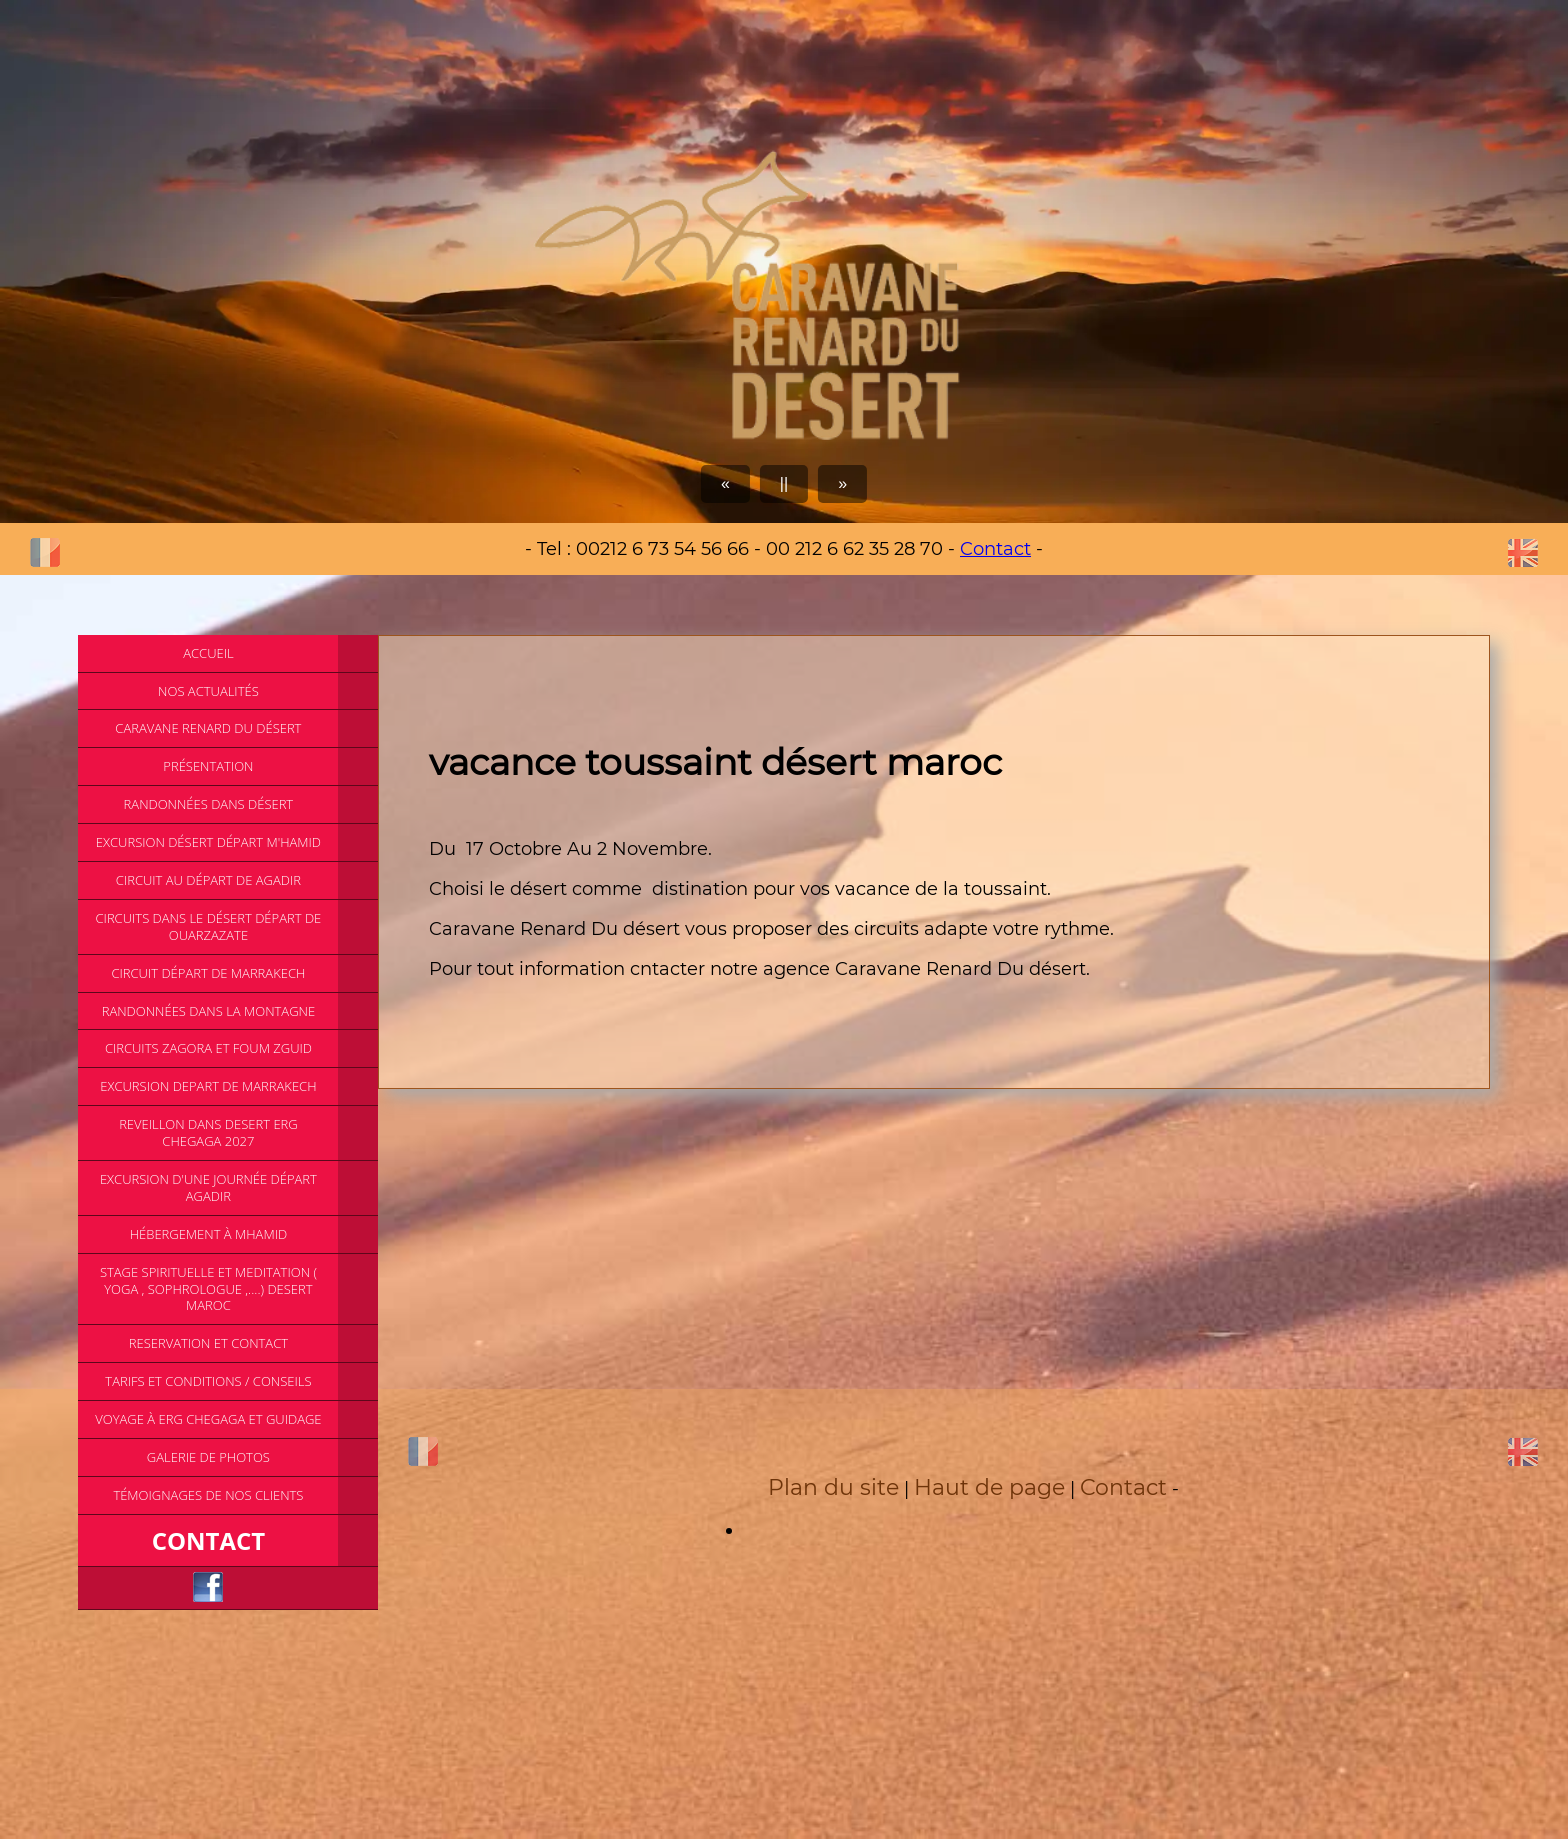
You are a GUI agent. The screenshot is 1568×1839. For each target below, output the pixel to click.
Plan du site (833, 1487)
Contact (995, 549)
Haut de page (989, 1487)
